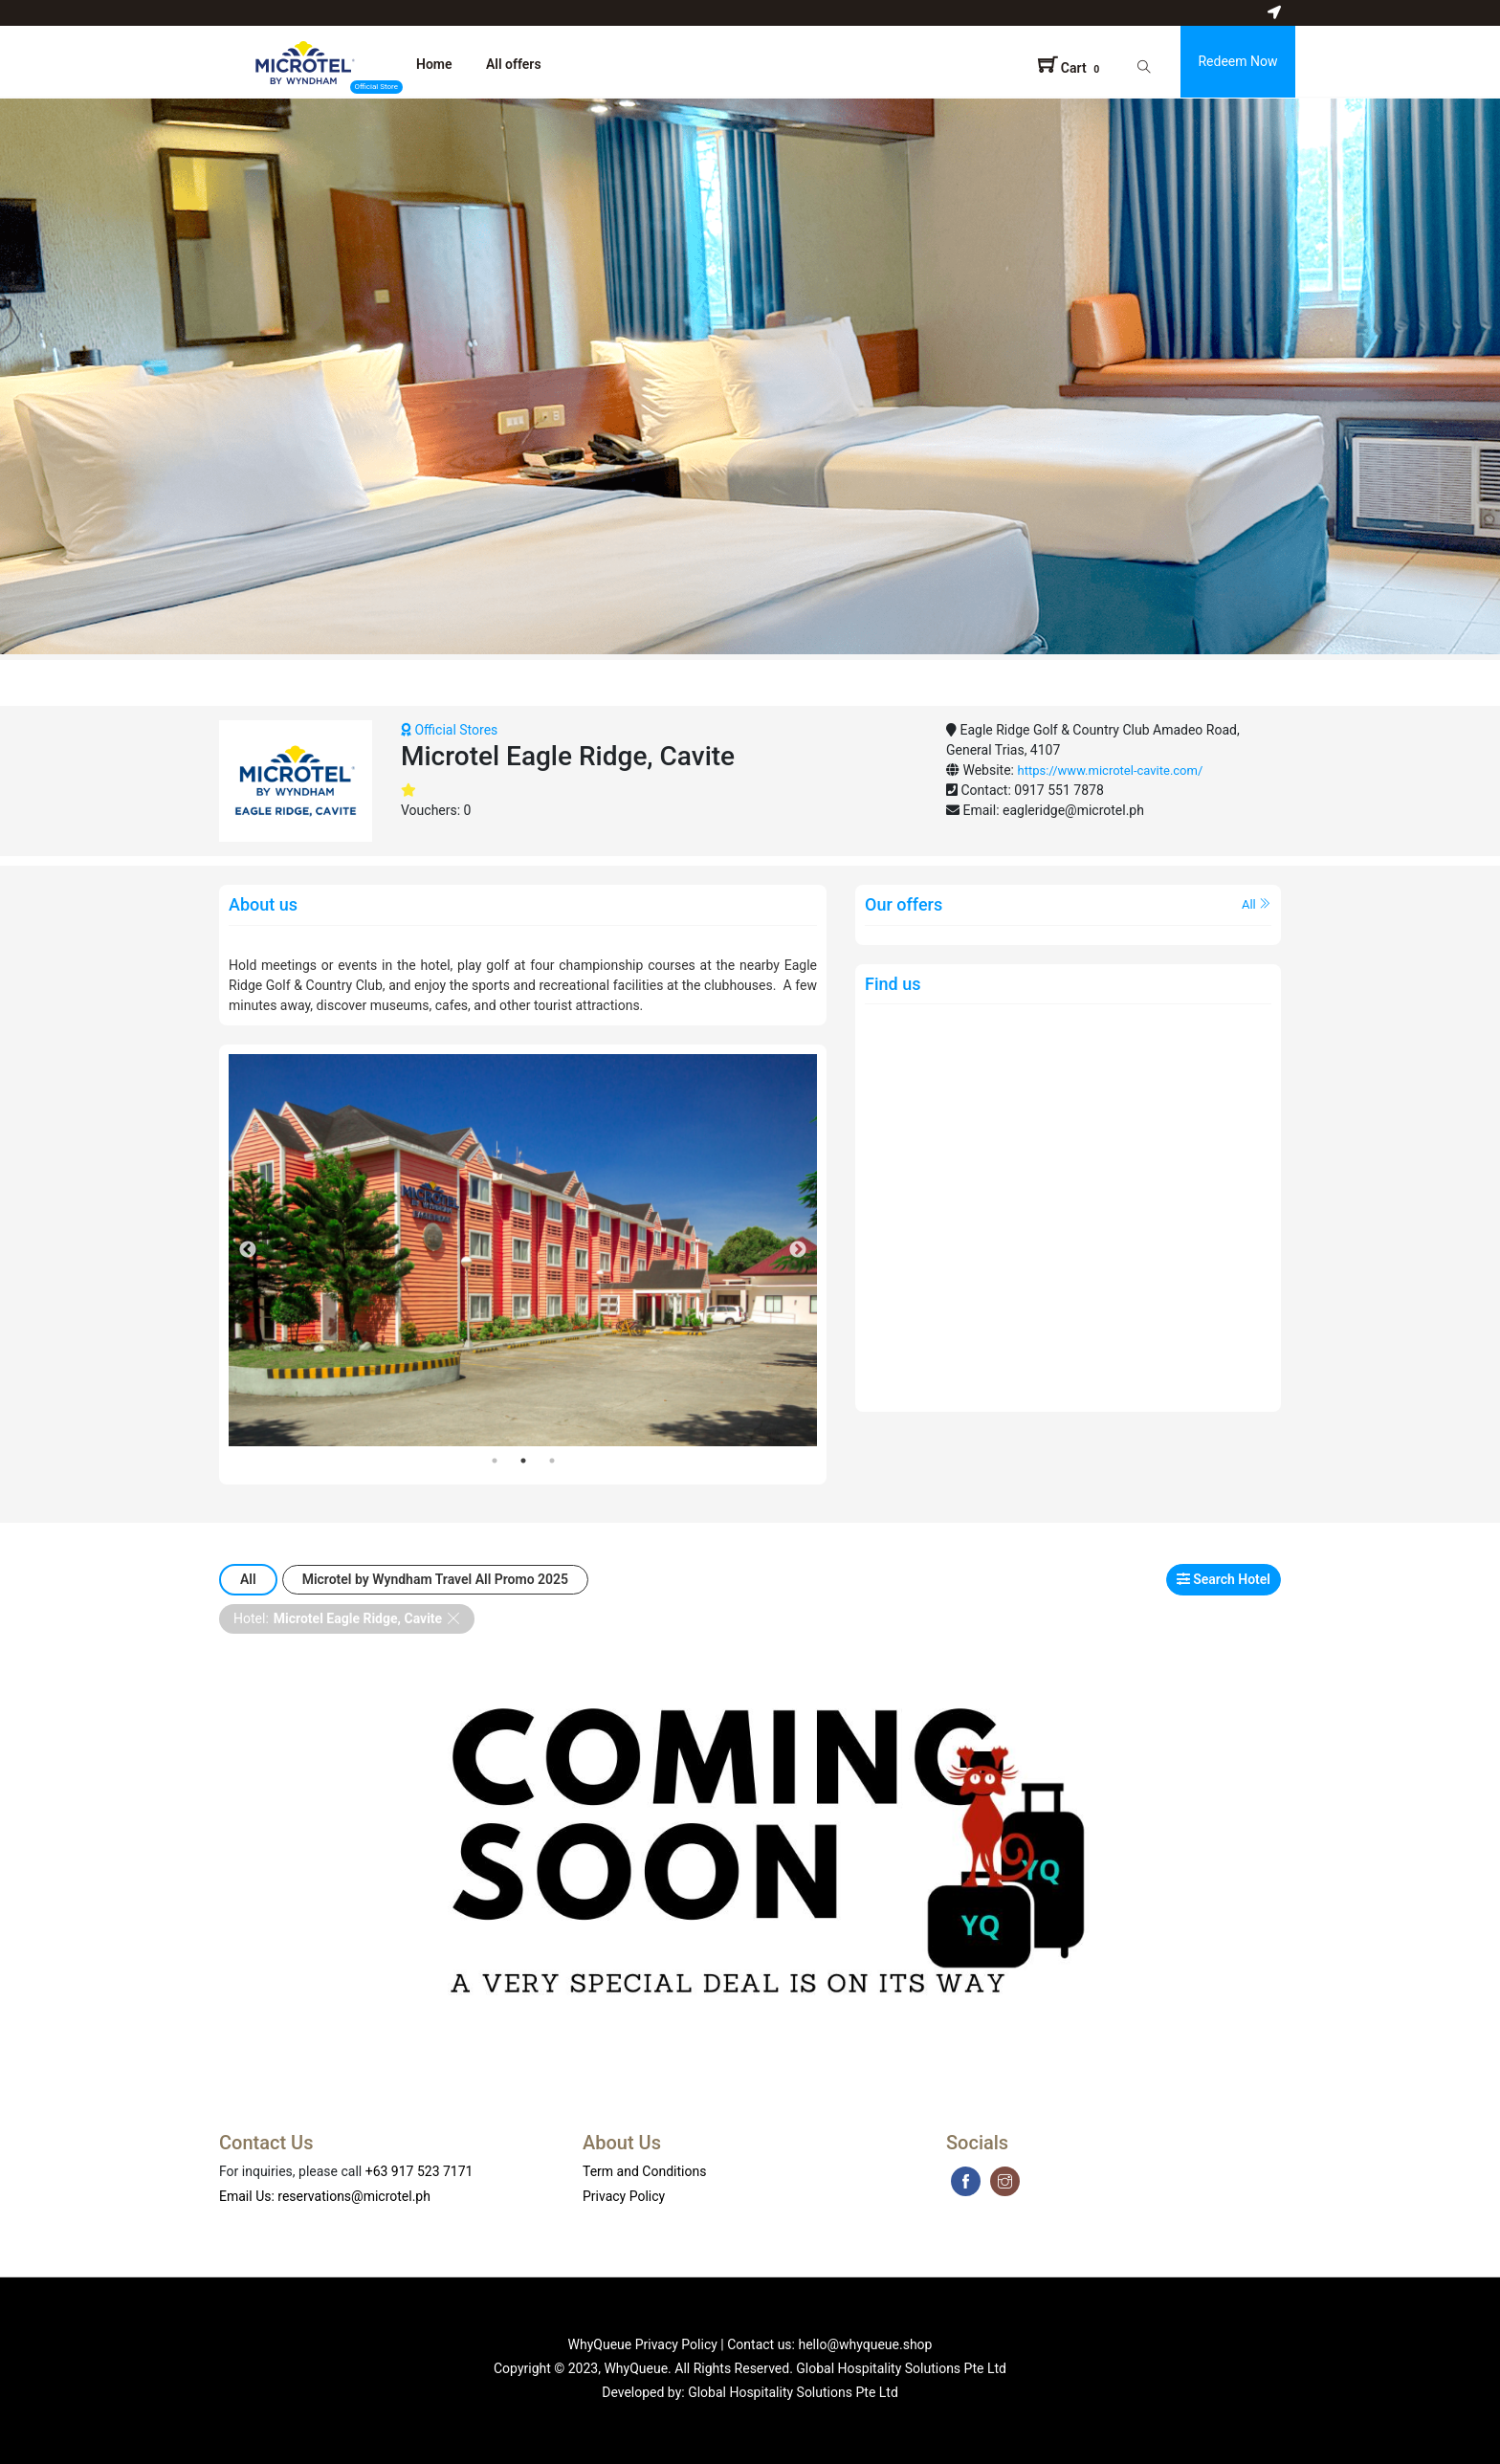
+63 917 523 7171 (419, 2171)
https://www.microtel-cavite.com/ (1109, 770)
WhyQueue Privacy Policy (642, 2344)
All (1256, 904)
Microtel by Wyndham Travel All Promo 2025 (435, 1579)
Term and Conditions (644, 2171)
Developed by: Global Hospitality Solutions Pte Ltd (750, 2392)
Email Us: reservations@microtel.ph (324, 2196)
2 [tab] (523, 1460)
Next (797, 1250)
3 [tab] (552, 1460)
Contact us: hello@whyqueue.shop (829, 2344)
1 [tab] (494, 1460)
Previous (247, 1250)
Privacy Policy (624, 2196)
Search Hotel (1223, 1579)
